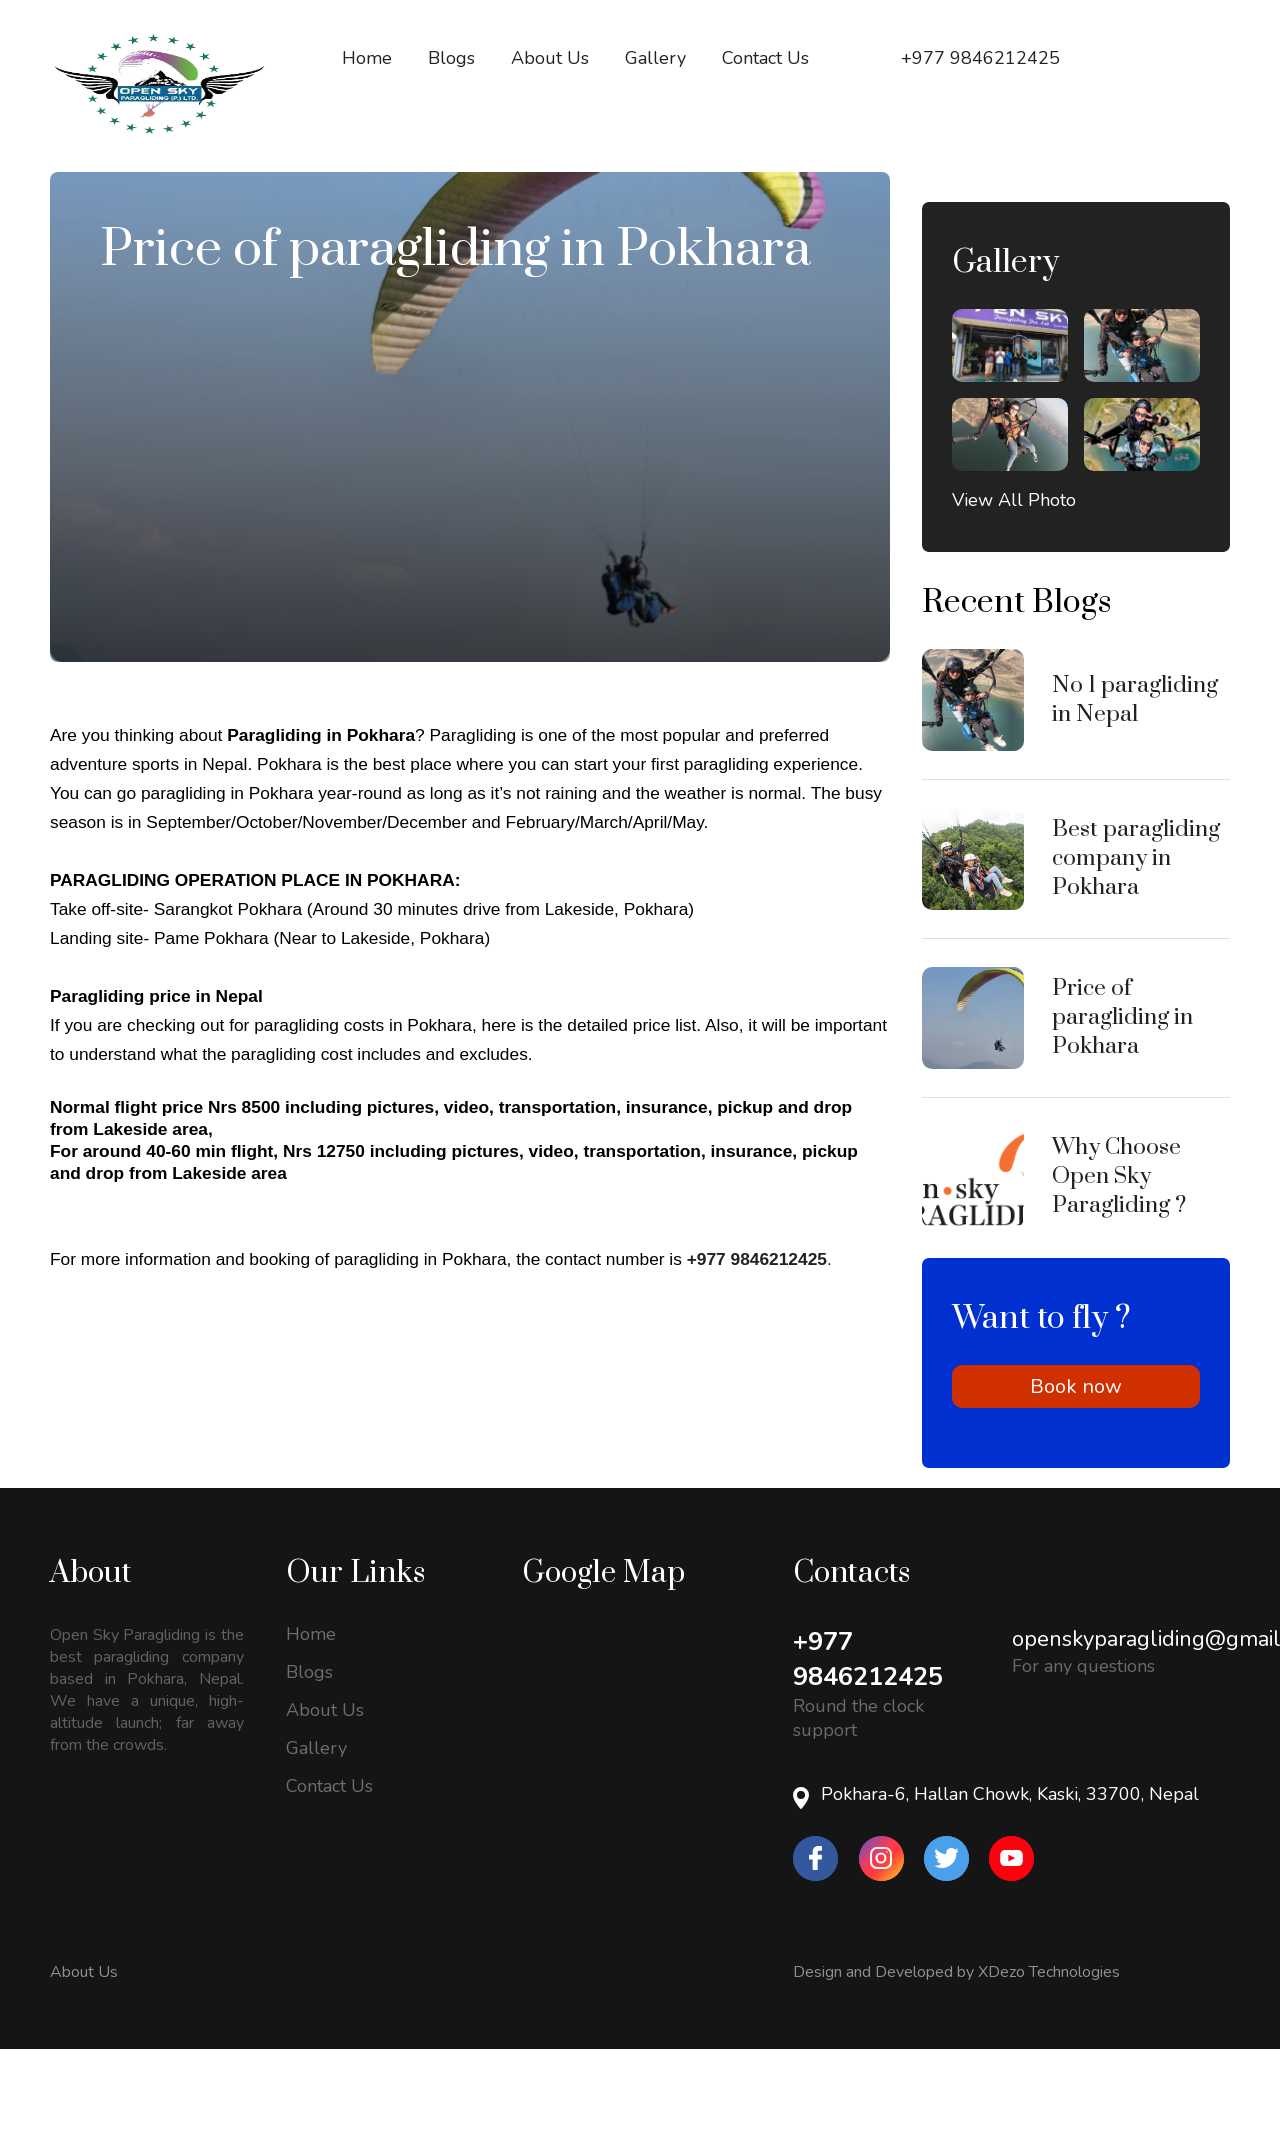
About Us (84, 2053)
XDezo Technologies (1049, 2053)
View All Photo (1014, 581)
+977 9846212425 (873, 1740)
